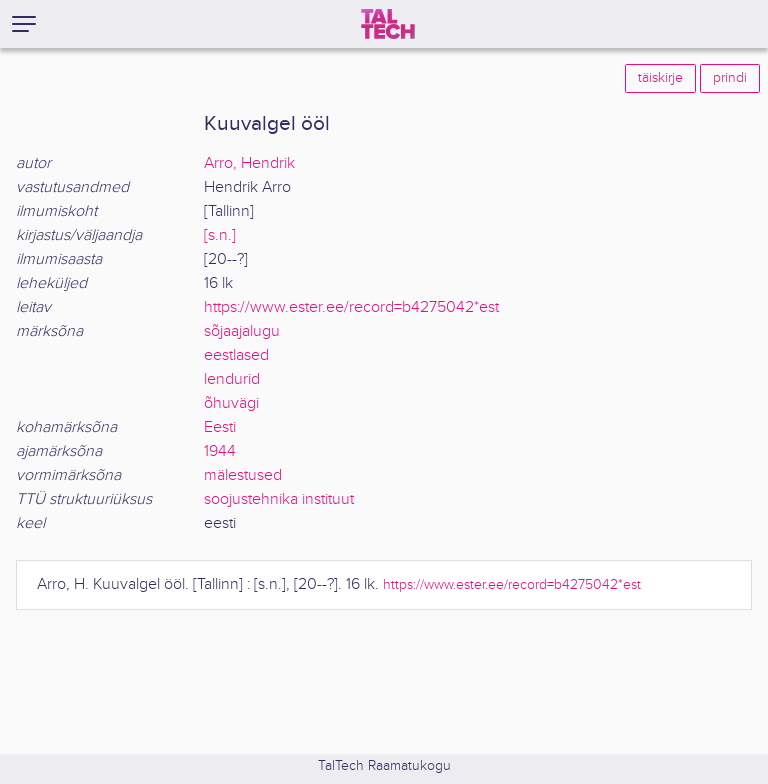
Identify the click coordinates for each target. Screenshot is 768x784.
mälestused (243, 475)
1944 (220, 451)
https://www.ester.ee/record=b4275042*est (351, 307)
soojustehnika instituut (279, 499)
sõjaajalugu (242, 331)
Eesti (220, 427)
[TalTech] (388, 24)
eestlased (236, 355)
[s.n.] (220, 235)
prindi (730, 78)
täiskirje (660, 78)
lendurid (232, 379)
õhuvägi (231, 403)
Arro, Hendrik (249, 163)
